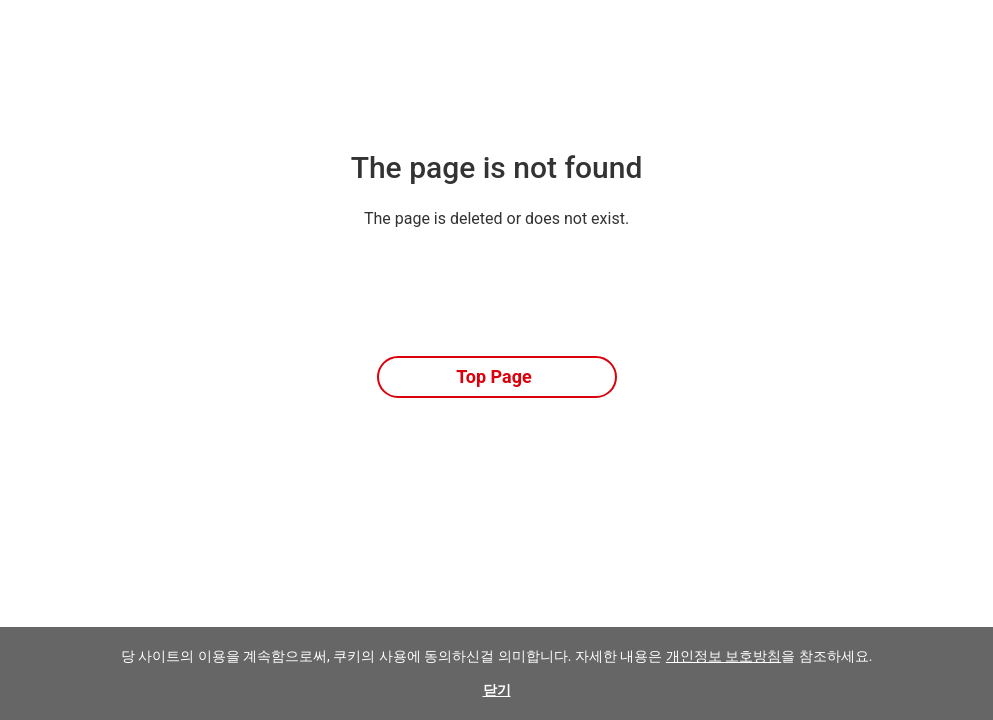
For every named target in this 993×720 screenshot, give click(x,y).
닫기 (497, 690)
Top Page (494, 376)
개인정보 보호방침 (723, 656)
